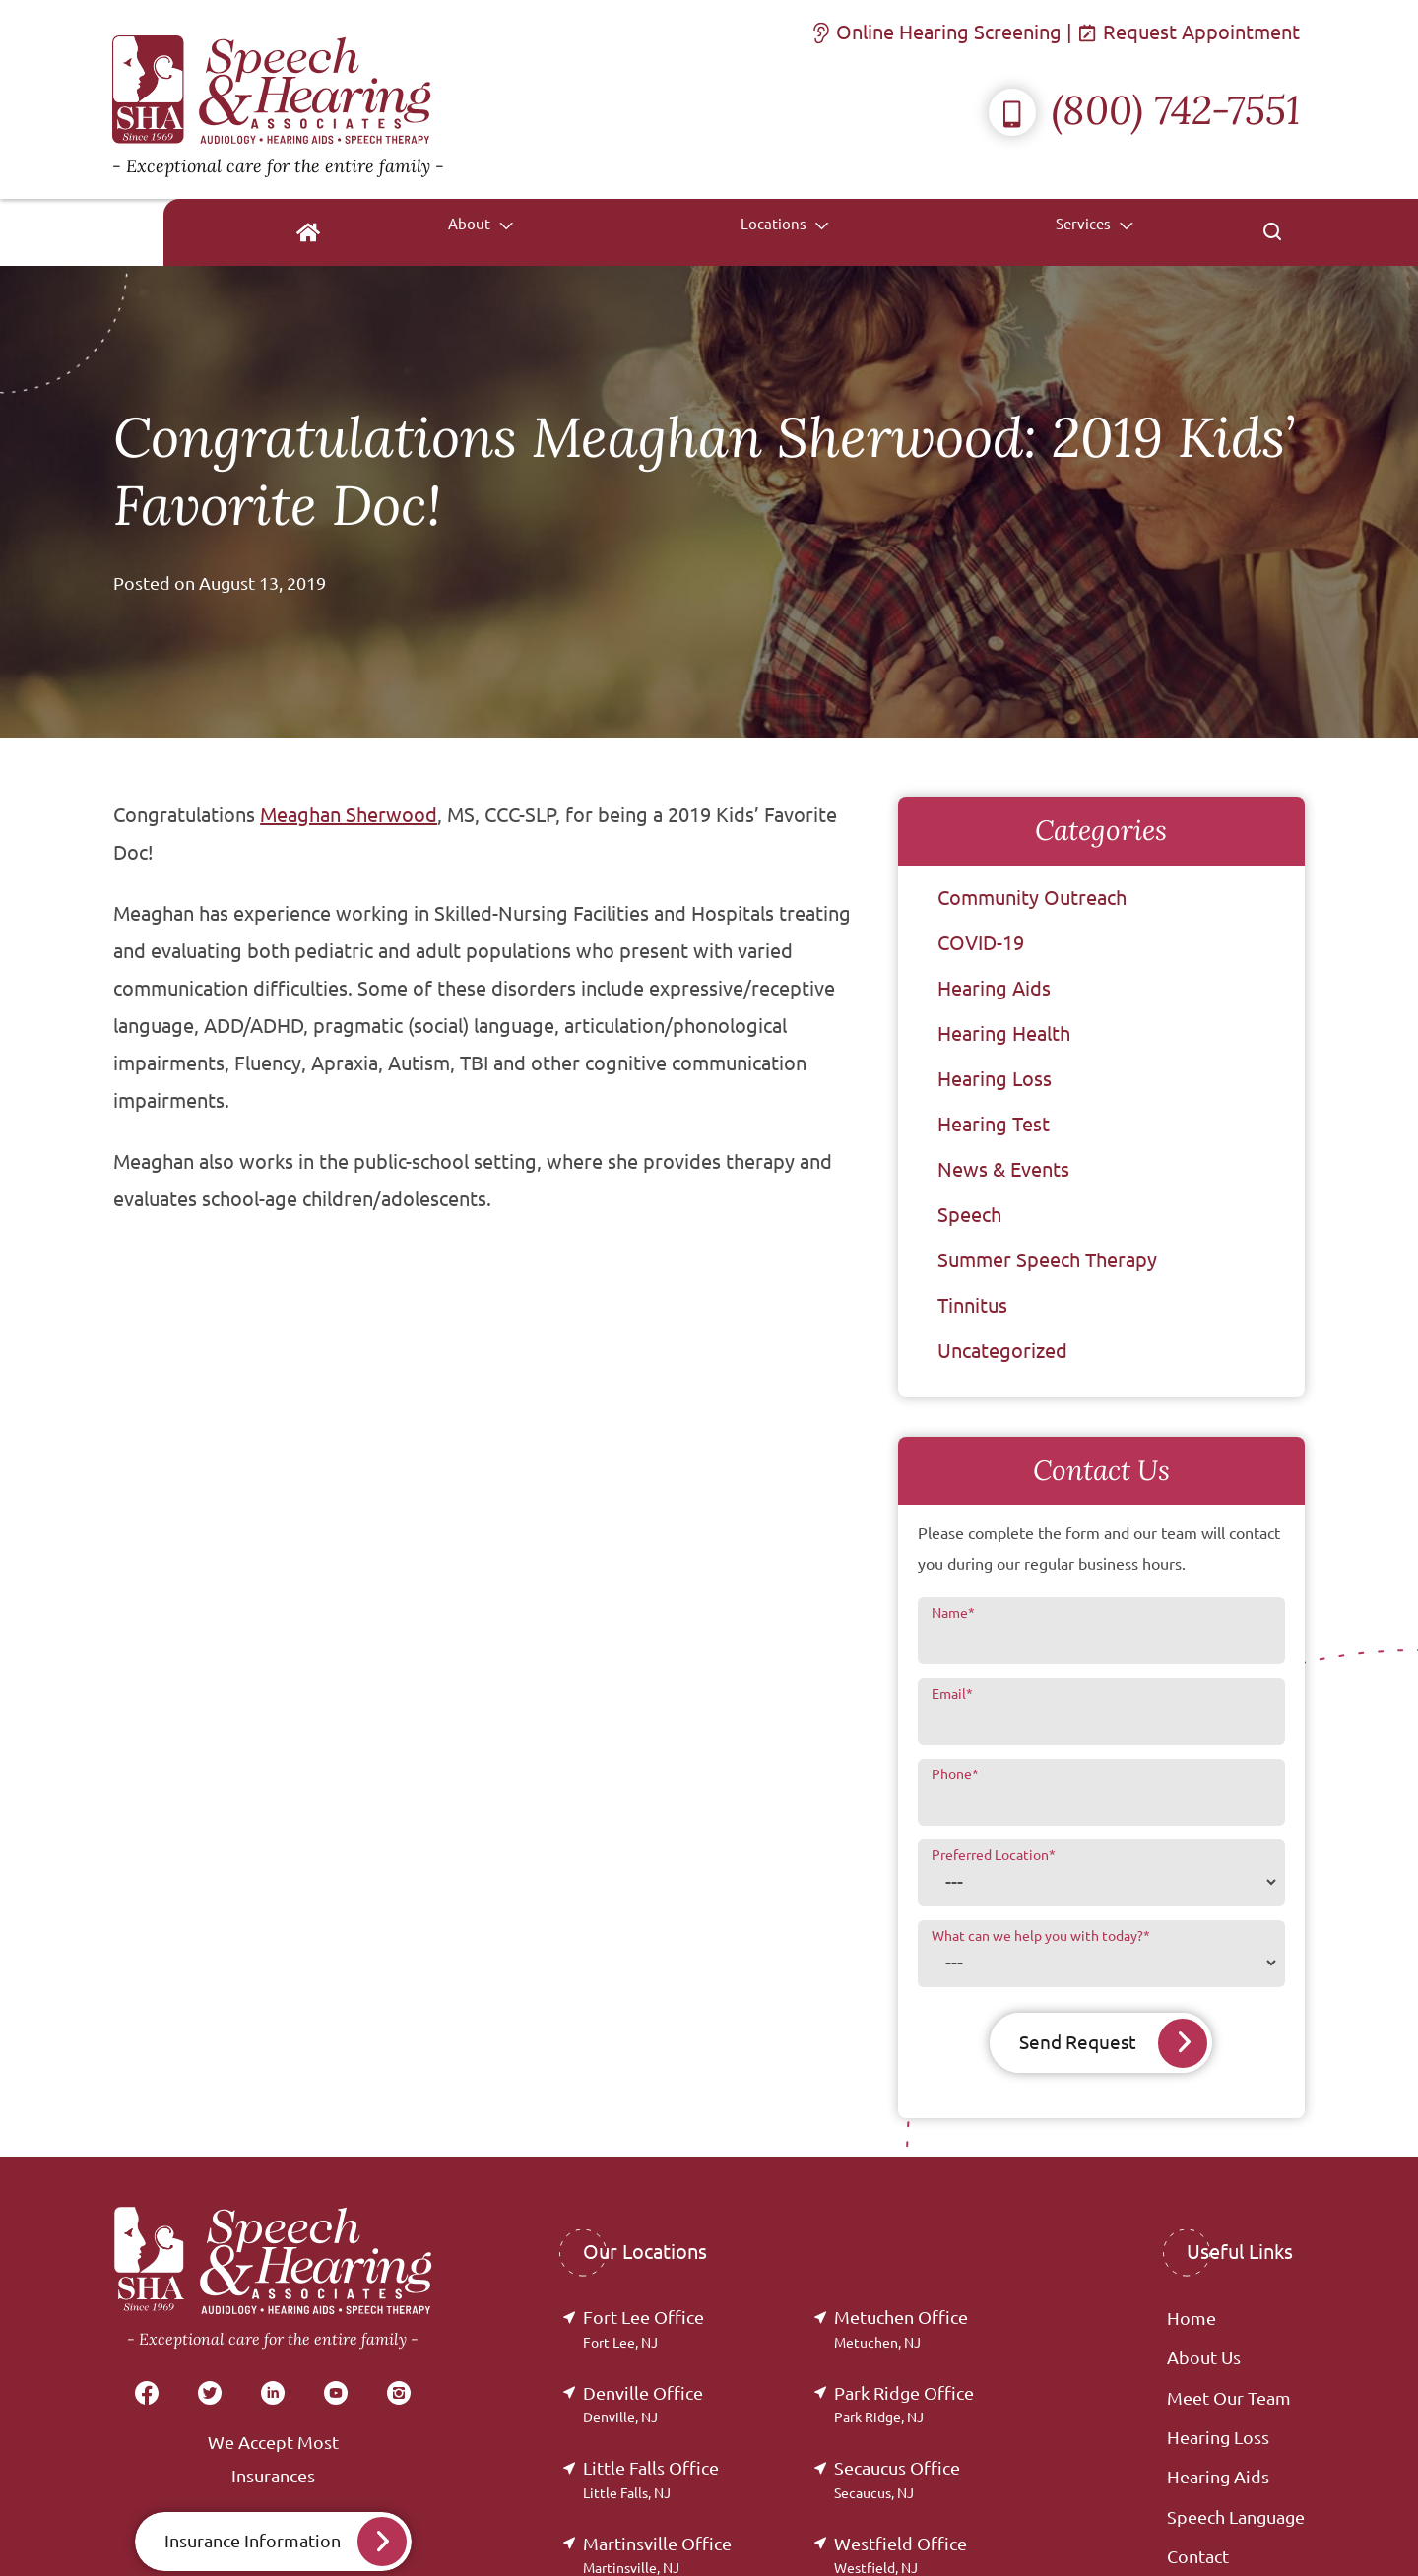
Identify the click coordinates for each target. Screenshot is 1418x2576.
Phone (955, 1774)
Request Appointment (1190, 32)
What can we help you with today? (1041, 1936)
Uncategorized (1002, 1350)
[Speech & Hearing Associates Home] (278, 99)
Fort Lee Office (643, 2329)
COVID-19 (980, 943)
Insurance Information (252, 2541)
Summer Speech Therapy (1047, 1260)
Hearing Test (993, 1124)
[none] (736, 232)
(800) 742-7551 (1144, 110)
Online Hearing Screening (938, 32)
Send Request (1076, 2042)
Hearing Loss (994, 1078)
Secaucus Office (897, 2480)
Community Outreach (1032, 897)
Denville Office (643, 2405)
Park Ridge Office (904, 2405)
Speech (969, 1214)
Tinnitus (972, 1305)
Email (952, 1694)
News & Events (1003, 1169)
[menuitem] (617, 232)
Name (953, 1613)
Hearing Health (1003, 1033)
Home (1191, 2319)
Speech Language (1236, 2518)
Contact (1198, 2557)
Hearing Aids (994, 988)
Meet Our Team (1229, 2399)
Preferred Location (994, 1855)
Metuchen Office (901, 2329)
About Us (1204, 2358)
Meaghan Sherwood (348, 815)
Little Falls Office (651, 2480)
